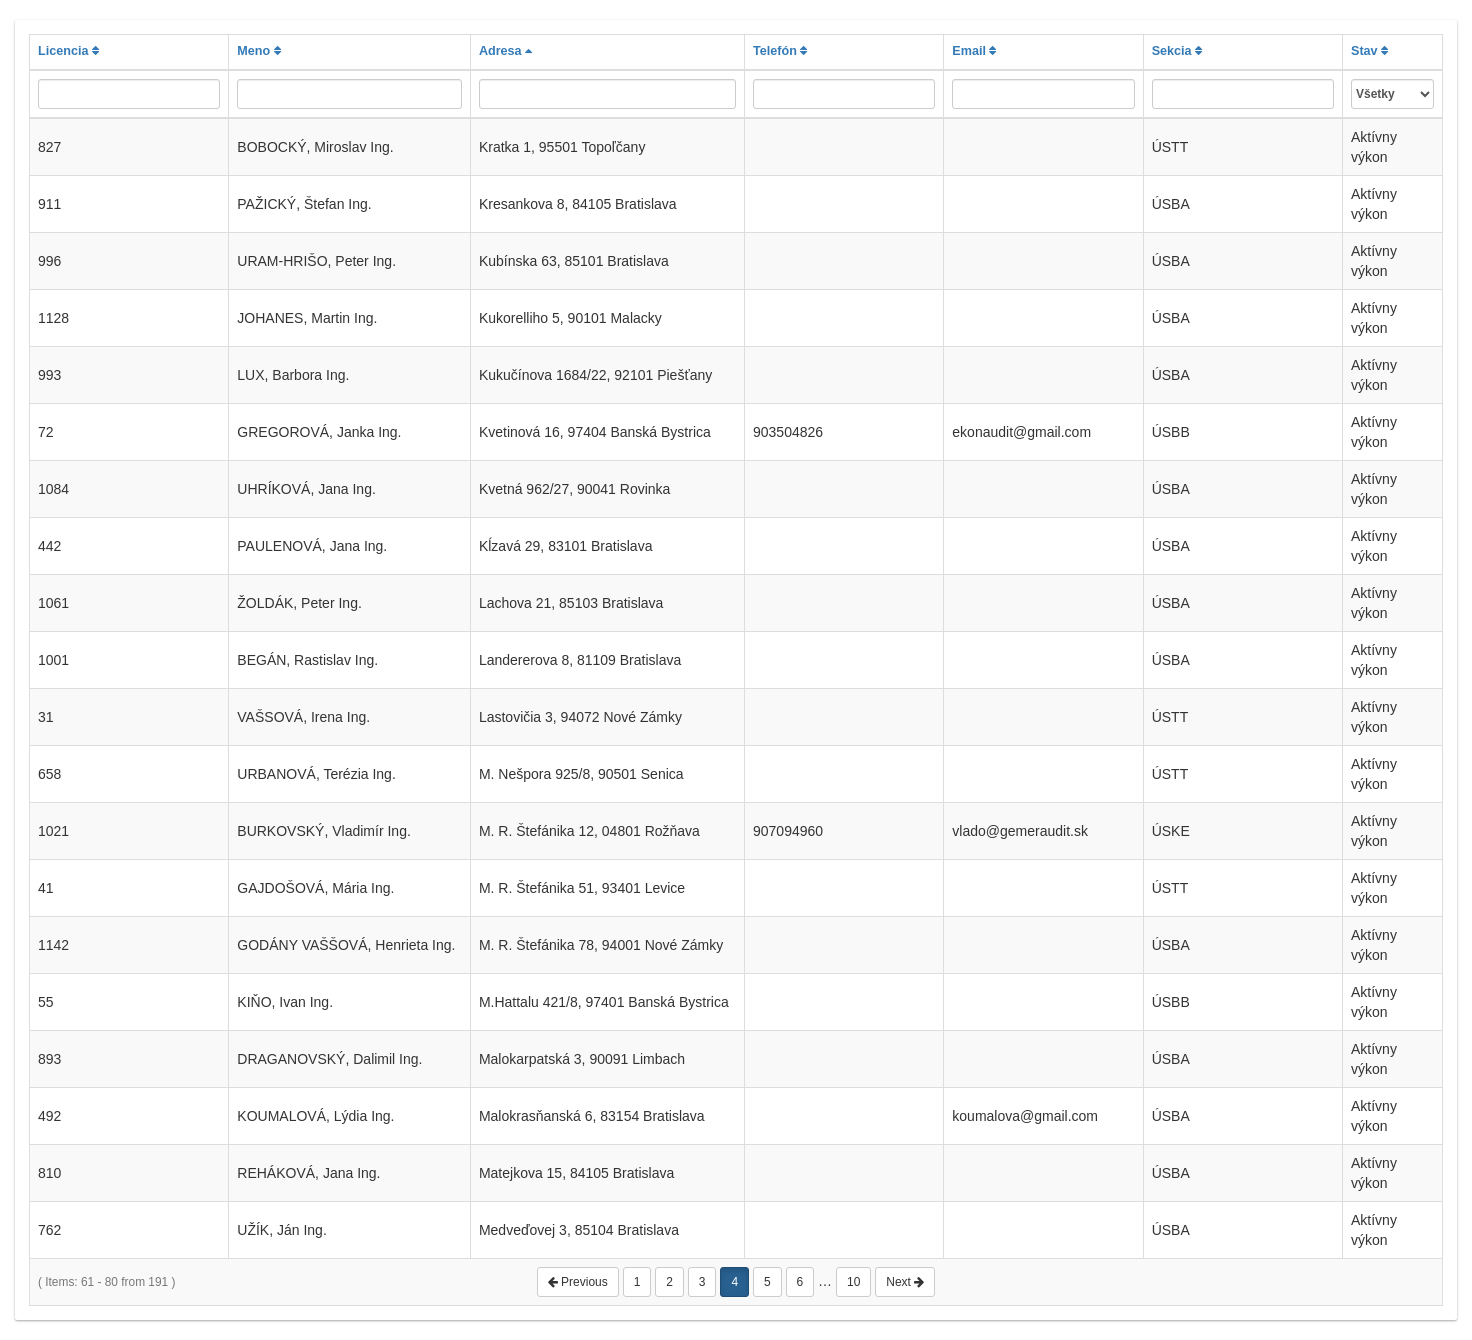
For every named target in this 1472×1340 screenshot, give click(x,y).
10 (853, 1282)
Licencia (68, 51)
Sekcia (1177, 51)
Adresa (505, 51)
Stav (1369, 51)
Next (905, 1282)
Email (974, 51)
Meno (258, 51)
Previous (578, 1282)
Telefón (780, 51)
